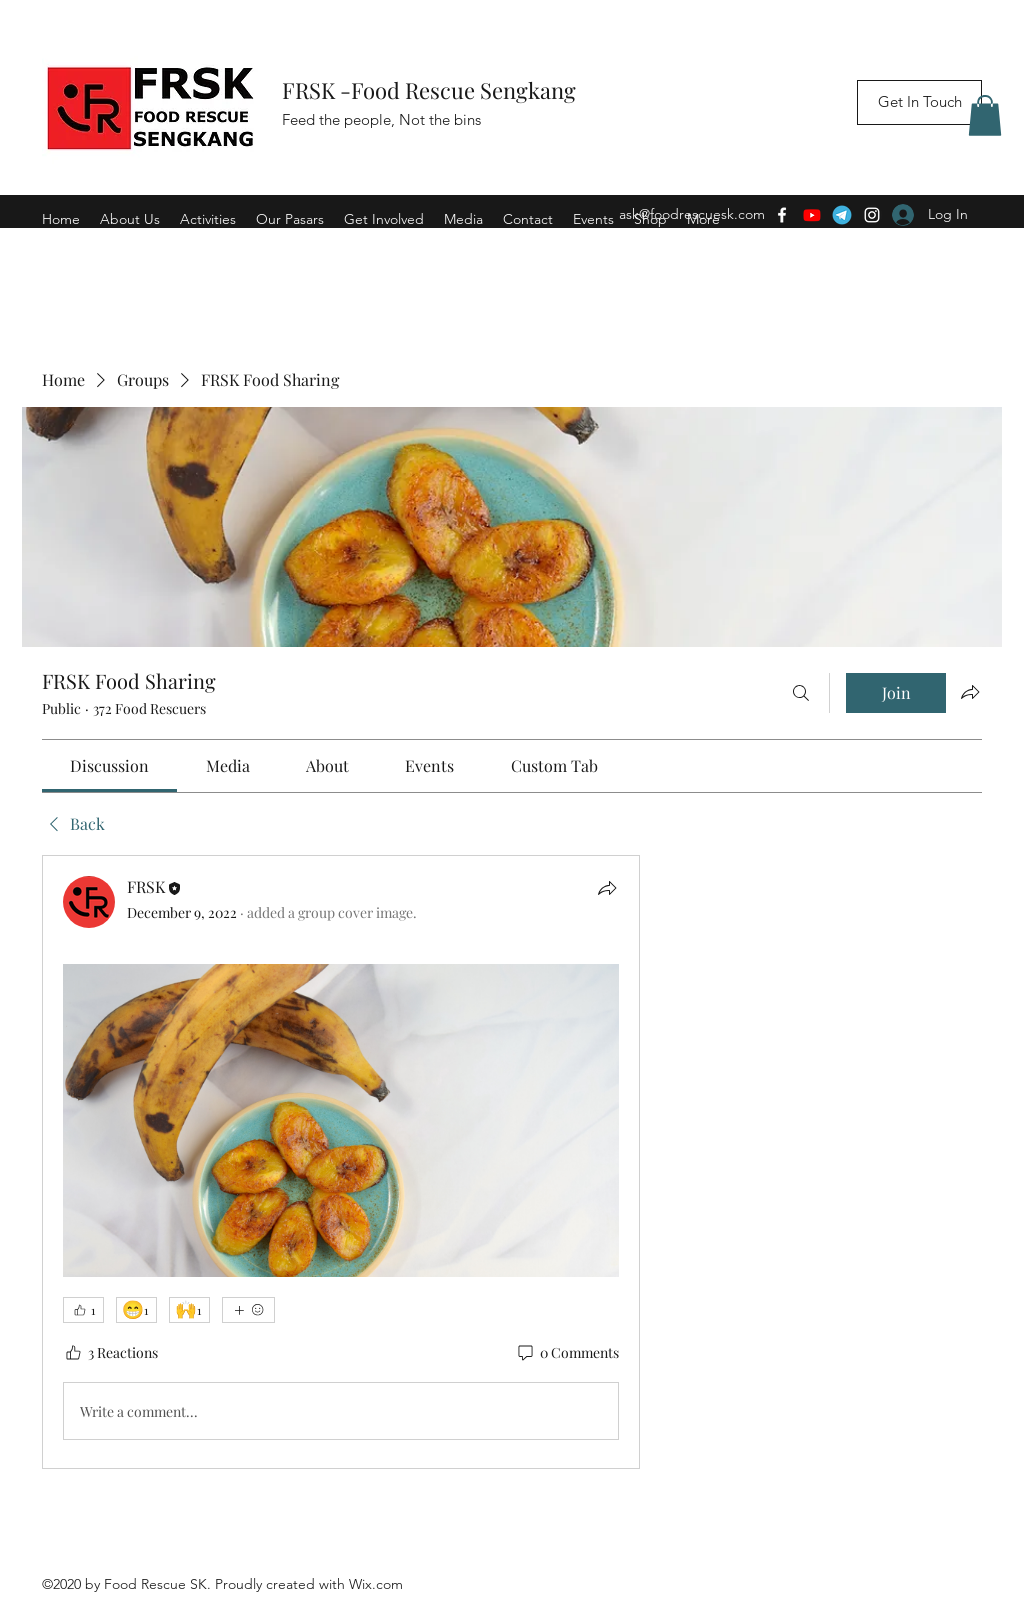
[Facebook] (782, 215)
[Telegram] (842, 215)
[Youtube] (812, 215)
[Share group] (970, 692)
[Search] (801, 693)
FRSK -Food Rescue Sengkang (431, 90)
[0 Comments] (567, 1353)
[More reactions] (248, 1310)
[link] (109, 765)
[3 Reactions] (110, 1353)
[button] (985, 115)
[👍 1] (83, 1310)
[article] (341, 1162)
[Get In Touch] (919, 102)
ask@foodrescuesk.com (692, 214)
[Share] (607, 888)
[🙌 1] (189, 1310)
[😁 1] (136, 1310)
